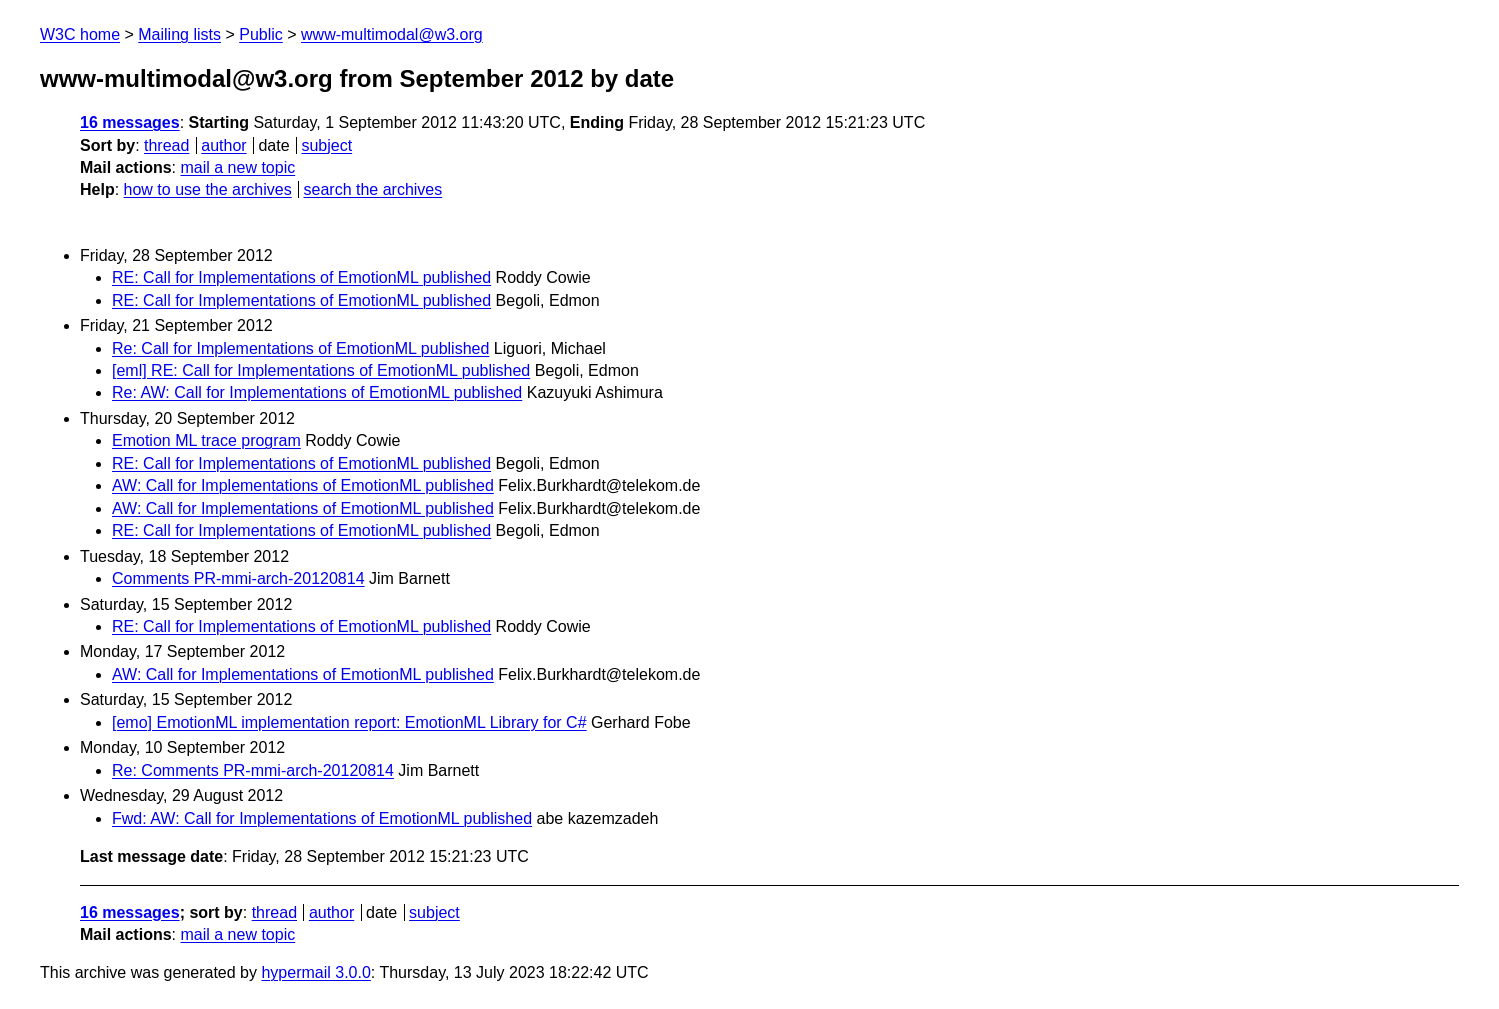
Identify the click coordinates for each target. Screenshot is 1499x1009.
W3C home (80, 34)
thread (166, 145)
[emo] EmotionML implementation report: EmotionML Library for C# (349, 722)
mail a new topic (237, 167)
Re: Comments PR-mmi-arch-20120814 (253, 770)
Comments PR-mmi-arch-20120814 (238, 578)
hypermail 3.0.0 (315, 972)
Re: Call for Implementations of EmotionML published (300, 348)
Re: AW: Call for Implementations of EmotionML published (317, 392)
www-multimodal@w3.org (392, 34)
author (223, 145)
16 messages (130, 122)
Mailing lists (179, 34)
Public (261, 34)
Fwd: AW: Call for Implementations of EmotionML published (322, 818)
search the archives (373, 189)
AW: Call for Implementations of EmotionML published (303, 485)
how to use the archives (208, 189)
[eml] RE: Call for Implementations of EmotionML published (321, 370)
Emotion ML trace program (206, 440)
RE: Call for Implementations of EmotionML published (301, 277)
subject (326, 145)
